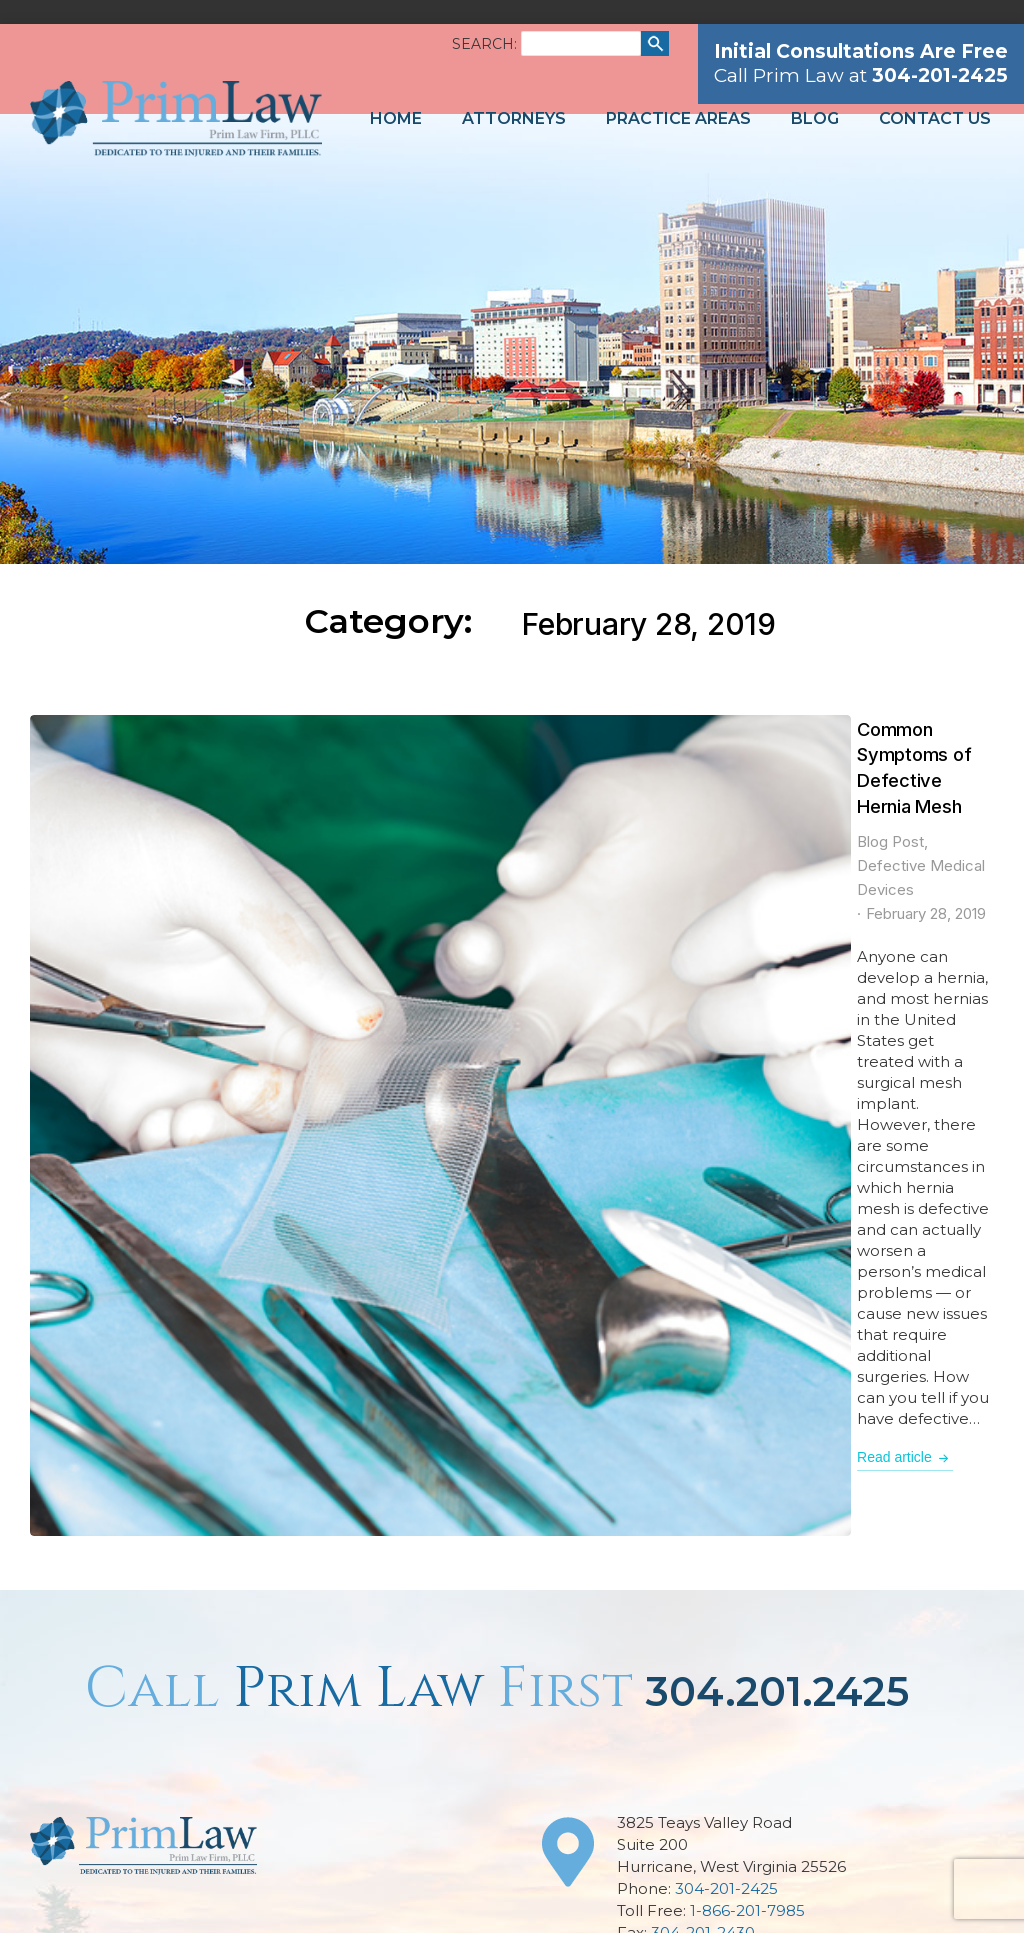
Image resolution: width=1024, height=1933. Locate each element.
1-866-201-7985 (747, 1306)
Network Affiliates (910, 1890)
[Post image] (150, 835)
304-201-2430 (703, 1328)
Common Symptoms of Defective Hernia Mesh (516, 729)
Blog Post (334, 764)
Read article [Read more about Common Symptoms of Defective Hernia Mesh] (349, 910)
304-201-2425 (726, 1284)
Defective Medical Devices (470, 764)
